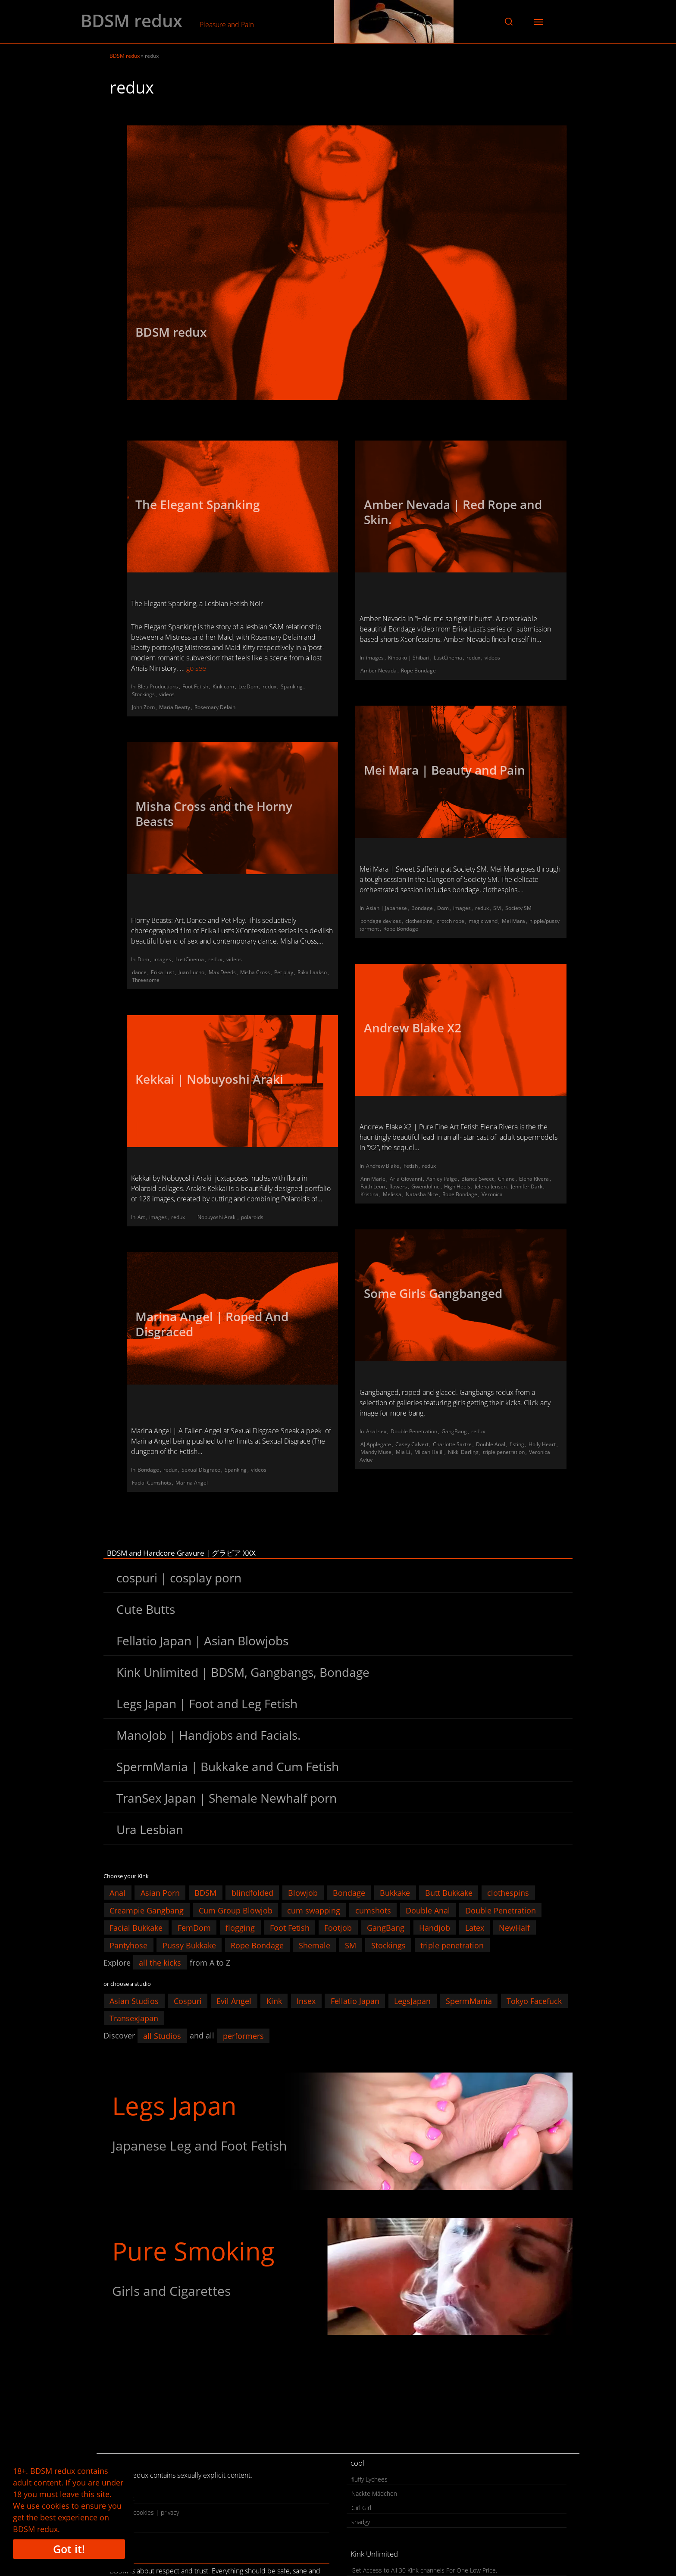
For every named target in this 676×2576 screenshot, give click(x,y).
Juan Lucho (191, 972)
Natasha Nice (422, 1194)
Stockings (143, 694)
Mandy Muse (375, 1452)
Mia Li (403, 1452)
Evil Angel (233, 2000)
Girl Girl (361, 2508)
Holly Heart (542, 1444)
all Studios (162, 2035)
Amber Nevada (378, 670)
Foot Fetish (195, 686)
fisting (517, 1444)
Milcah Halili (429, 1452)
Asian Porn (160, 1893)
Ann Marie (372, 1178)
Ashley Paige (441, 1178)
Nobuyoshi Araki (217, 1217)
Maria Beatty (174, 707)
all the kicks (160, 1962)
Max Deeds (222, 972)
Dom (443, 908)
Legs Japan (174, 2105)
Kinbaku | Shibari (408, 657)
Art (141, 1217)
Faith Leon (372, 1186)
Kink (274, 2000)
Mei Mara (513, 921)
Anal (117, 1893)
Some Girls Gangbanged (433, 1293)
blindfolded (252, 1893)
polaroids (252, 1217)
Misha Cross (255, 972)
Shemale (314, 1945)
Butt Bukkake (449, 1893)
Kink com (223, 686)
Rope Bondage (418, 670)
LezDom (248, 686)
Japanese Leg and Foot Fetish (199, 2145)
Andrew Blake (382, 1165)
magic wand (483, 921)
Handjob (434, 1928)
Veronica (492, 1194)
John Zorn (143, 707)
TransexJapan (134, 2018)
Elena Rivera (534, 1178)
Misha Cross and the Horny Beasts (213, 813)
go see (196, 668)
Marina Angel (191, 1482)
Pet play (283, 972)
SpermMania (469, 2000)
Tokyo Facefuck (534, 2000)
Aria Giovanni (406, 1178)
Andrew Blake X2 (412, 1027)
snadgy (360, 2522)
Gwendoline (425, 1186)
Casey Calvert (412, 1444)
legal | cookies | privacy (146, 2512)
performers (243, 2035)
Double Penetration (414, 1431)
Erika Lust (162, 972)
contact (124, 2498)
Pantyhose (128, 1945)
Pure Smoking (193, 2251)
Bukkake (395, 1893)
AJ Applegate (375, 1444)
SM (497, 908)
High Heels (457, 1186)
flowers (398, 1186)
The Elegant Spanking (197, 504)
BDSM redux (131, 20)
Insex (306, 2000)
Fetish (411, 1165)
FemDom (194, 1928)
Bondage (422, 908)
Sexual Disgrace (201, 1469)
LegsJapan (412, 2000)
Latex (474, 1928)
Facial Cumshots (151, 1482)
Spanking (292, 686)
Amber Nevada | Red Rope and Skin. (453, 512)
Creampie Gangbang (147, 1910)
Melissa (392, 1194)
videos (167, 694)
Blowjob (303, 1893)
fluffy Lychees (369, 2479)
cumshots (373, 1910)
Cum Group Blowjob (235, 1910)
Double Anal (490, 1444)
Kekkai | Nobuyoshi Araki (209, 1079)
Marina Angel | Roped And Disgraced (211, 1324)
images (375, 657)
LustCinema (448, 657)
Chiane (506, 1178)
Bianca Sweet (477, 1178)
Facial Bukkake (136, 1928)
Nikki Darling (463, 1452)
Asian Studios (134, 2000)
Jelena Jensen (491, 1186)
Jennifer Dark (526, 1186)
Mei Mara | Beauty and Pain (444, 770)
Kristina (369, 1194)
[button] (508, 21)
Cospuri (188, 2000)
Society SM (518, 908)
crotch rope (450, 921)
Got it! (69, 2549)
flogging (240, 1928)
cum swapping (313, 1910)
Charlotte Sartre (452, 1444)
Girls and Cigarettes (171, 2291)
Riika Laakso (312, 972)
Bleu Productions (158, 686)
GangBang (454, 1431)
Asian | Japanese (386, 908)
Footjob (338, 1928)
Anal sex (376, 1431)
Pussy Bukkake (189, 1945)
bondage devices (380, 921)
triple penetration (504, 1452)
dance (139, 972)
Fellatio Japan (355, 2000)
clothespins (418, 921)
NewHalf (514, 1928)
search (123, 2527)
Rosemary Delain (214, 707)
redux (269, 686)
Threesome (146, 980)
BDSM (205, 1893)
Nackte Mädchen (374, 2493)
